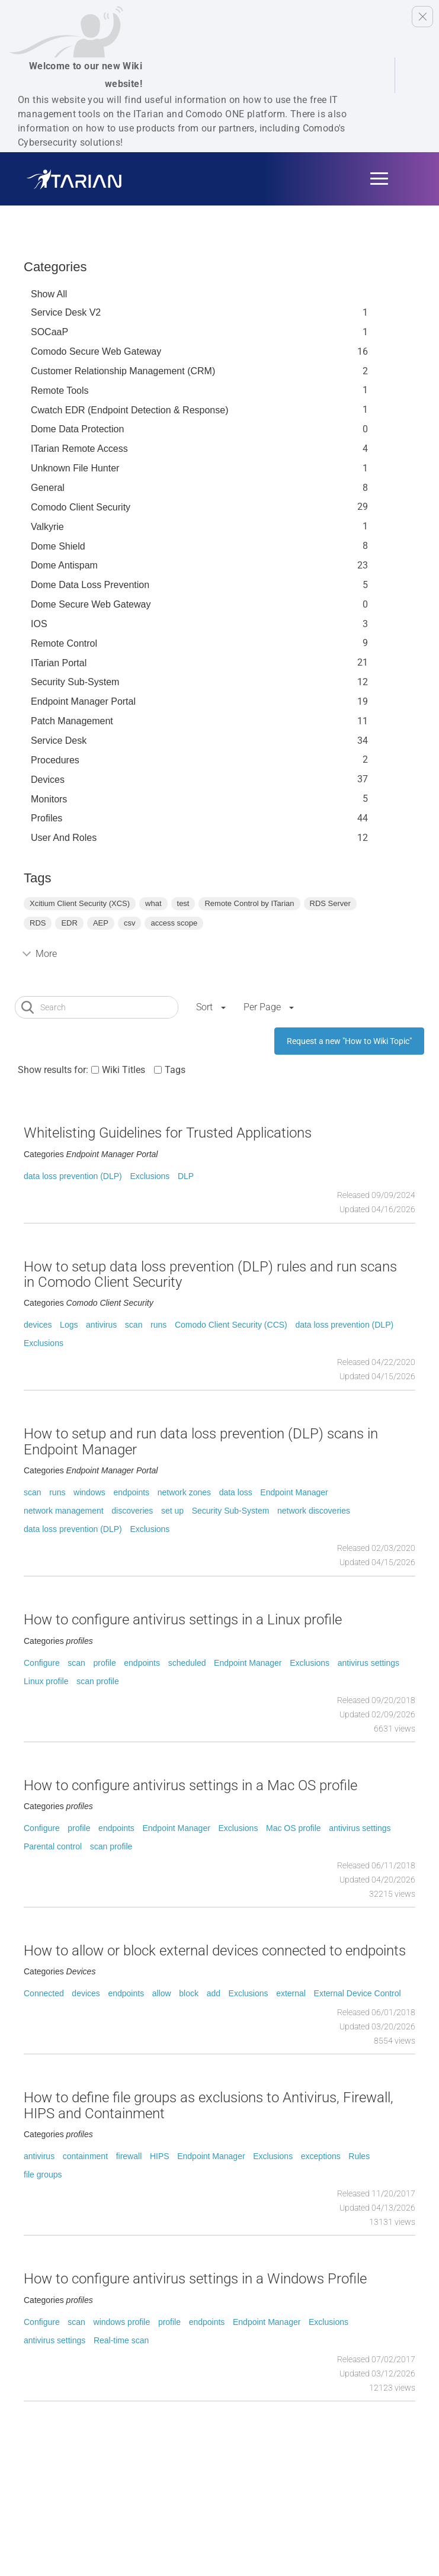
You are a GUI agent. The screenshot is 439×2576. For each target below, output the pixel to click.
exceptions (321, 2156)
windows (89, 1492)
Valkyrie (47, 527)
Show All (49, 294)
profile (105, 1663)
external (291, 1993)
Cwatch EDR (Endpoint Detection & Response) (130, 410)
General (48, 488)
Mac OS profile (293, 1828)
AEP (100, 922)
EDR (69, 922)
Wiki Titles (123, 1069)
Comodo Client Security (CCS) (231, 1324)
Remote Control (64, 643)
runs (158, 1324)
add (213, 1993)
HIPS (159, 2156)
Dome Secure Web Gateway (90, 604)
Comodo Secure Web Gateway (96, 351)
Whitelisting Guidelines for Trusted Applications (168, 1133)
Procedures (55, 760)
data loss (235, 1492)
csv (130, 922)
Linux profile (46, 1681)
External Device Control (357, 1993)
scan (134, 1324)
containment (85, 2156)
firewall (129, 2156)
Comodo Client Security (80, 507)
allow (161, 1993)
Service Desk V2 (66, 312)
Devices (48, 780)
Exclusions (149, 1176)
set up (172, 1510)
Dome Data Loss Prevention (90, 585)
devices (38, 1324)
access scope (173, 922)
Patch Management (72, 721)
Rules (359, 2156)
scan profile (97, 1681)
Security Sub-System (75, 682)
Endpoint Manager (294, 1492)
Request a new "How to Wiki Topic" (349, 1041)
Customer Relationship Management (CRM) (123, 371)
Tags (175, 1069)
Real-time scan (121, 2340)
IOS (39, 624)
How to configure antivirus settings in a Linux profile (183, 1619)
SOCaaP (49, 332)
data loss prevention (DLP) (73, 1176)
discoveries (132, 1510)
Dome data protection (77, 429)
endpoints (131, 1492)
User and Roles (64, 838)
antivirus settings (368, 1663)
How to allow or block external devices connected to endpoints (215, 1950)
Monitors (49, 799)
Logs (69, 1324)
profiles (46, 818)
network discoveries (313, 1510)
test (183, 903)
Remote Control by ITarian (249, 903)
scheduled (187, 1663)
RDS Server (330, 903)
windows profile (122, 2322)
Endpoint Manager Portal (83, 701)
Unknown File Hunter (75, 468)
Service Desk (58, 740)
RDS (38, 922)
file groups (43, 2174)
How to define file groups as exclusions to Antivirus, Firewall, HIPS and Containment (208, 2105)
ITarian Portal (58, 663)
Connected (44, 1993)
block (188, 1993)
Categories (55, 266)
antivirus (101, 1324)
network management (64, 1510)
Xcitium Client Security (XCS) (80, 903)
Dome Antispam (64, 565)
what (153, 903)
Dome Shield (58, 546)
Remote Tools (60, 391)
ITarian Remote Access (79, 449)
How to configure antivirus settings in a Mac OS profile (190, 1785)
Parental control (53, 1846)
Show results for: (53, 1069)
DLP (186, 1176)
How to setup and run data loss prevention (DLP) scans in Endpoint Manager (201, 1441)
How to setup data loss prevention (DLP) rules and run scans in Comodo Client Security (210, 1274)
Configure (42, 1663)
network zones (184, 1492)
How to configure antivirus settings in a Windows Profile (195, 2278)
